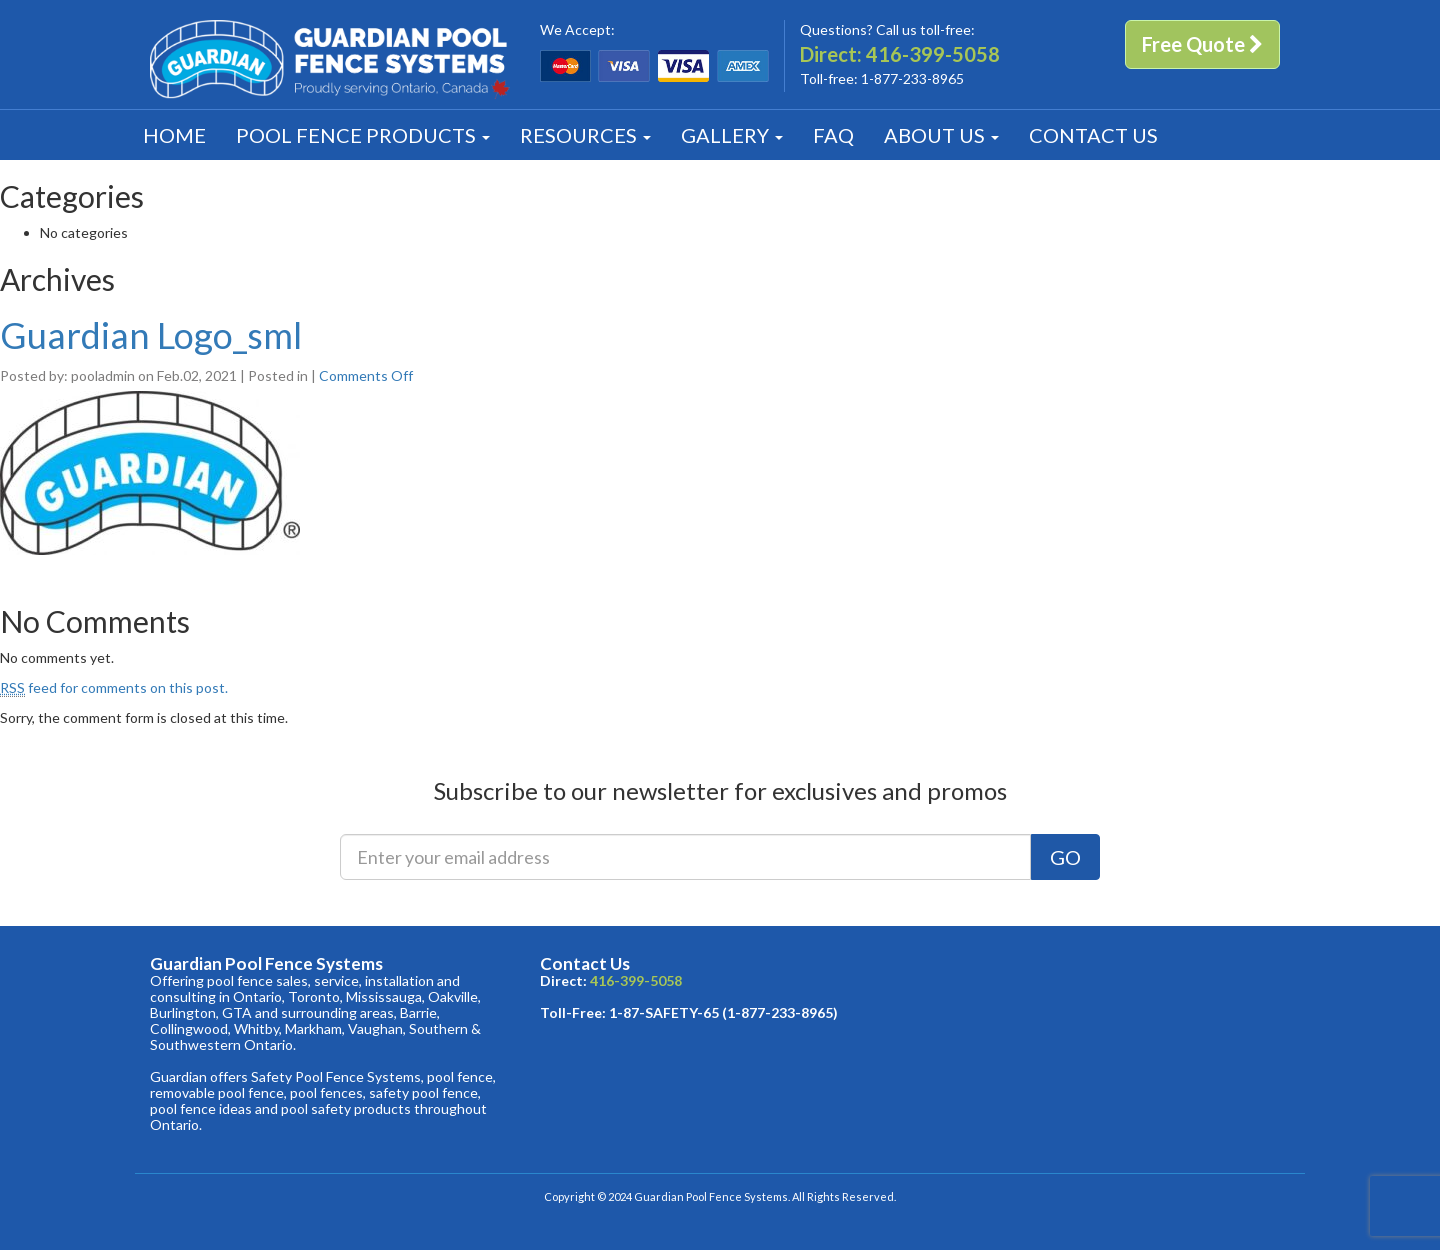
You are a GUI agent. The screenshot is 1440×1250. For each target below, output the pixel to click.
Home (174, 135)
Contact (1093, 135)
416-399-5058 (933, 54)
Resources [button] (585, 135)
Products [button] (363, 135)
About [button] (941, 135)
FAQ (833, 135)
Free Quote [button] (1202, 44)
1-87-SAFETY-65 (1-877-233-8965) (723, 1012)
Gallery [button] (732, 135)
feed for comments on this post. (114, 688)
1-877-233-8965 (912, 78)
